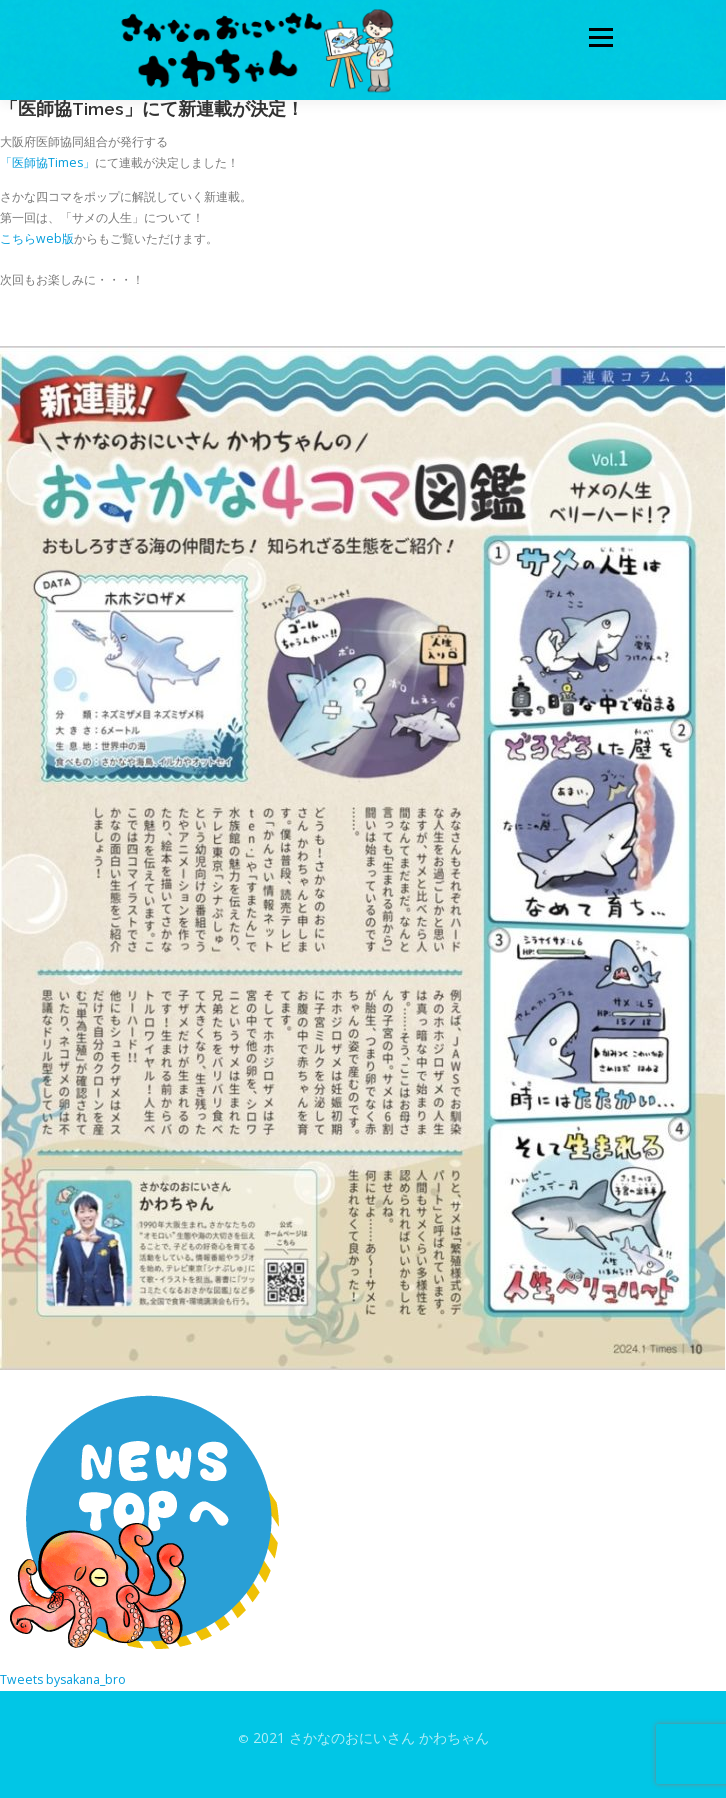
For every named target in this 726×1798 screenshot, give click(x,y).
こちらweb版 (37, 238)
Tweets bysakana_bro (63, 1679)
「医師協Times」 (47, 162)
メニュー (600, 37)
